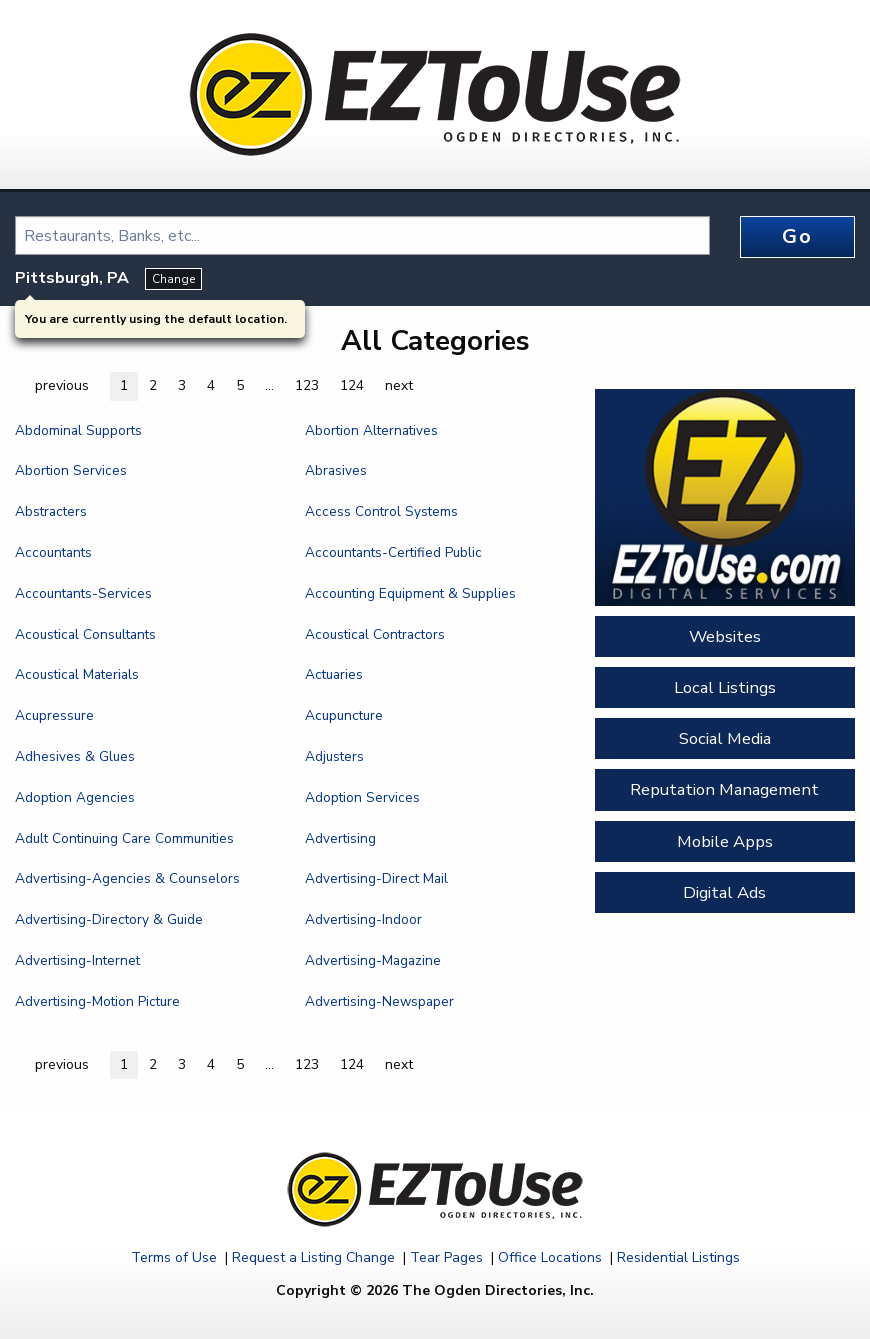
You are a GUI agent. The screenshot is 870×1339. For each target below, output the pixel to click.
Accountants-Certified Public (393, 552)
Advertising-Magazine (373, 960)
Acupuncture (344, 715)
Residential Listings (678, 1257)
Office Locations (550, 1257)
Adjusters (334, 756)
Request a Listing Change (313, 1257)
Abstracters (51, 511)
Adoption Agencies (75, 797)
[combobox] (362, 235)
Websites (725, 636)
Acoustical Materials (77, 674)
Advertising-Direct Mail (376, 878)
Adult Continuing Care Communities (124, 838)
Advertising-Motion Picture (97, 1001)
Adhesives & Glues (75, 756)
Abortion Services (71, 470)
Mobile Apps (725, 841)
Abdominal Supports (78, 430)
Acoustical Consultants (85, 634)
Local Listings (725, 687)
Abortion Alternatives (371, 430)
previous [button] (62, 385)
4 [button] (211, 385)
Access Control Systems (381, 511)
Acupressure (54, 715)
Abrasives (336, 470)
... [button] (269, 385)
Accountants (53, 552)
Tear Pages (446, 1257)
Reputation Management (724, 789)
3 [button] (182, 385)
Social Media (725, 738)
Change (173, 279)
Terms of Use (174, 1257)
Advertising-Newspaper (379, 1001)
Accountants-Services (83, 593)
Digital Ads (724, 892)
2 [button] (153, 385)
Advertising (340, 838)
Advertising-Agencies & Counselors (127, 878)
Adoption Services (362, 797)
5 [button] (240, 385)
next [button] (399, 385)
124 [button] (352, 385)
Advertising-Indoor (363, 919)
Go (797, 236)
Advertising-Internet (77, 960)
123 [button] (307, 385)
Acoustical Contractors (375, 634)
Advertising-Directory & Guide (109, 919)
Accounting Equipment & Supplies (410, 593)
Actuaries (334, 674)
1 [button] (124, 385)
